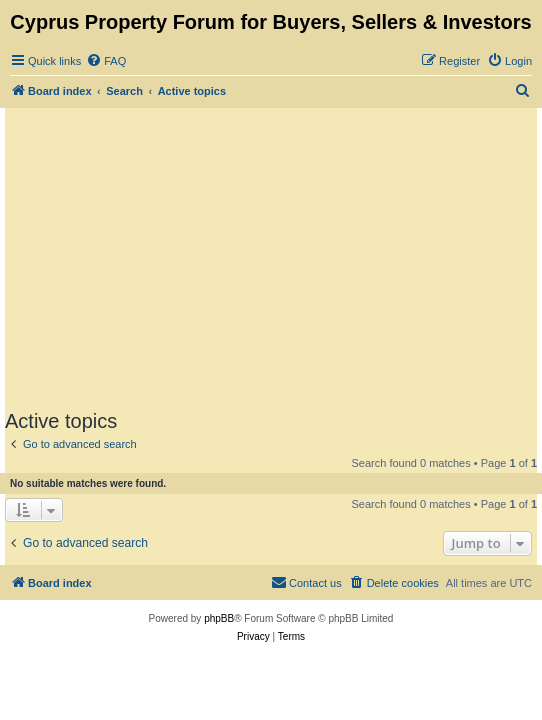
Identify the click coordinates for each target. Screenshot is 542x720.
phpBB (219, 618)
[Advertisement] (273, 258)
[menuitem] (106, 61)
